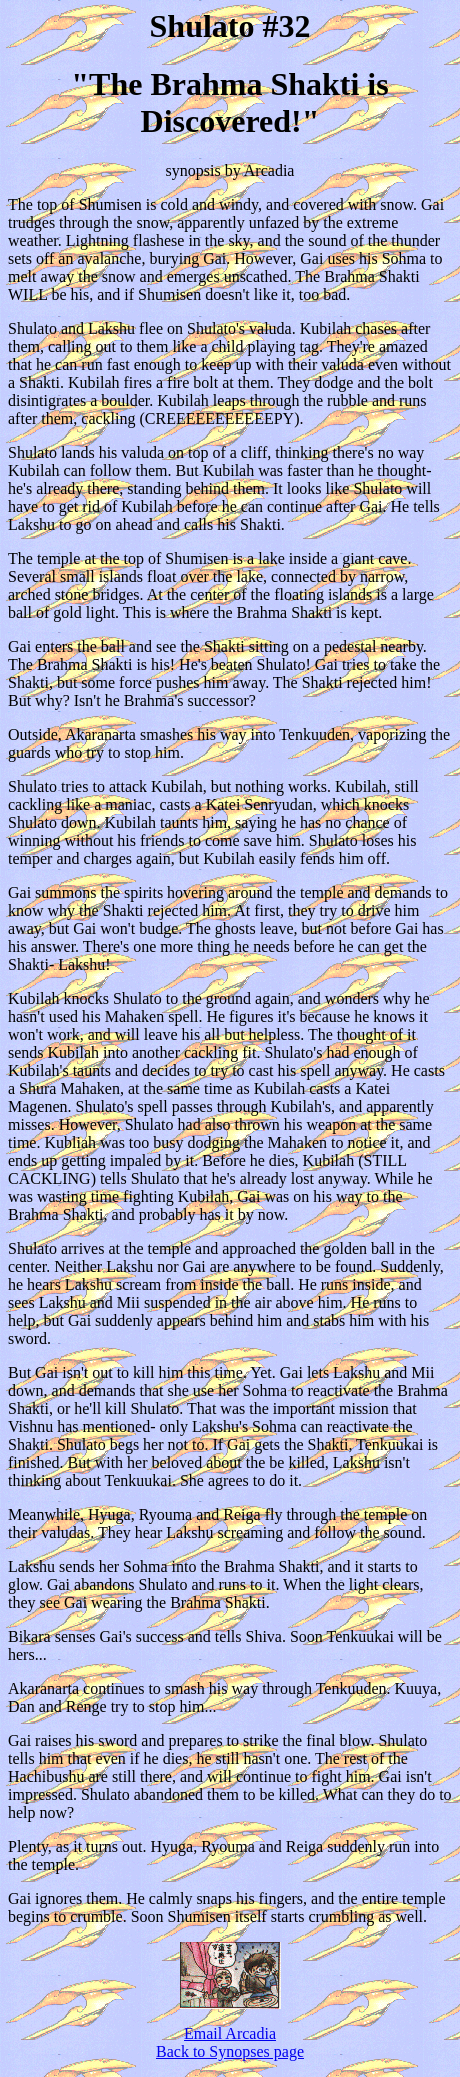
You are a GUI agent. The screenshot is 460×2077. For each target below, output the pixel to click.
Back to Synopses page (230, 2051)
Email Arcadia (230, 2033)
